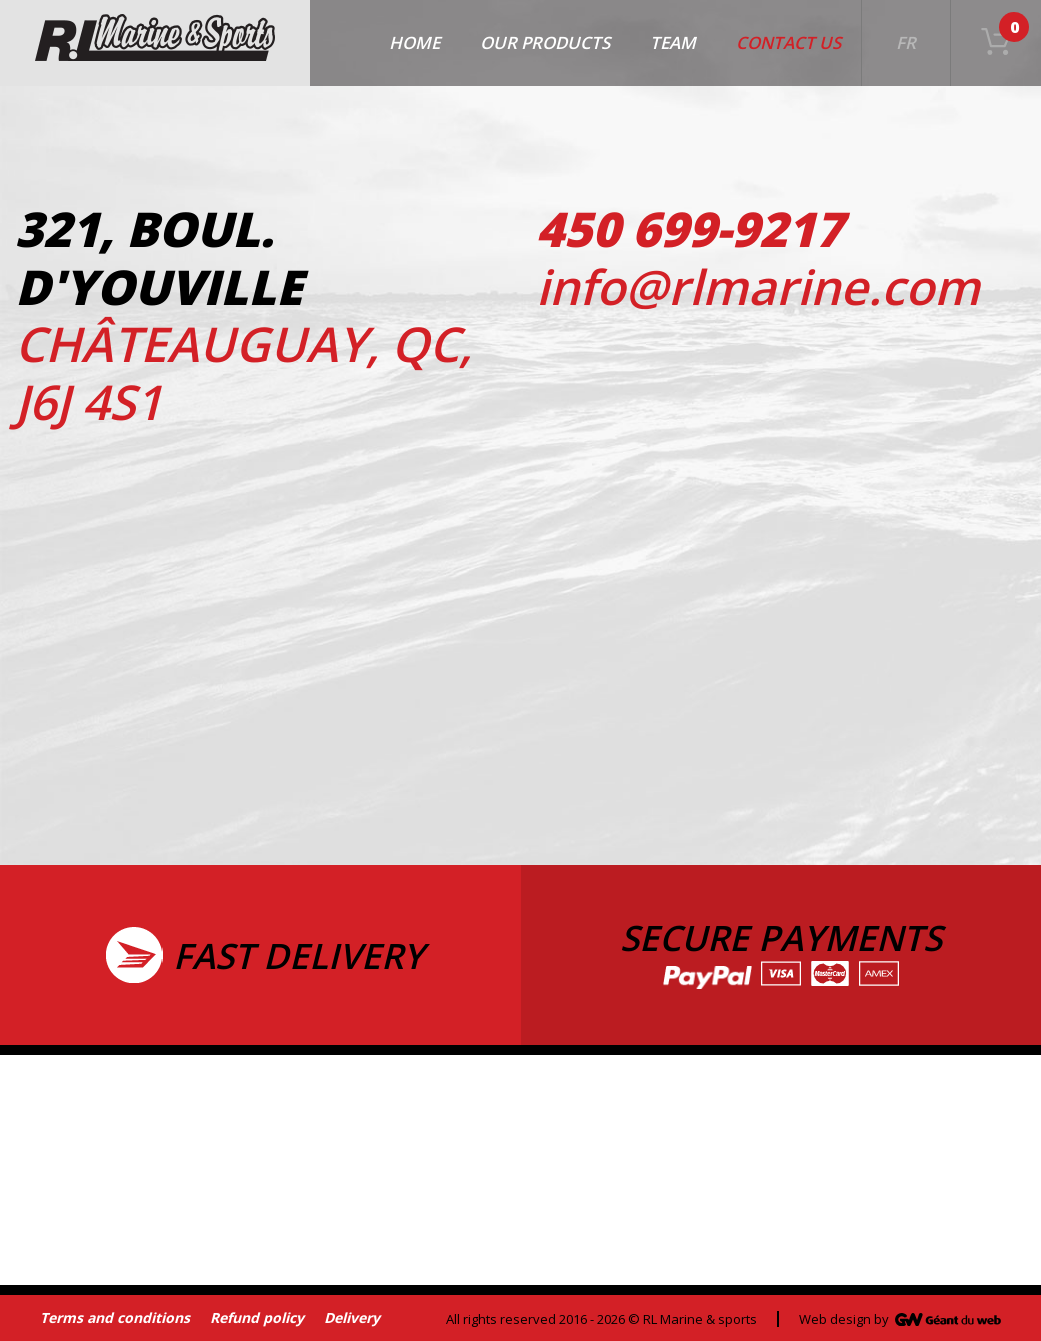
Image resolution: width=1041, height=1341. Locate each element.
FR (906, 42)
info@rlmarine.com (758, 286)
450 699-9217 (689, 228)
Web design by (844, 1319)
